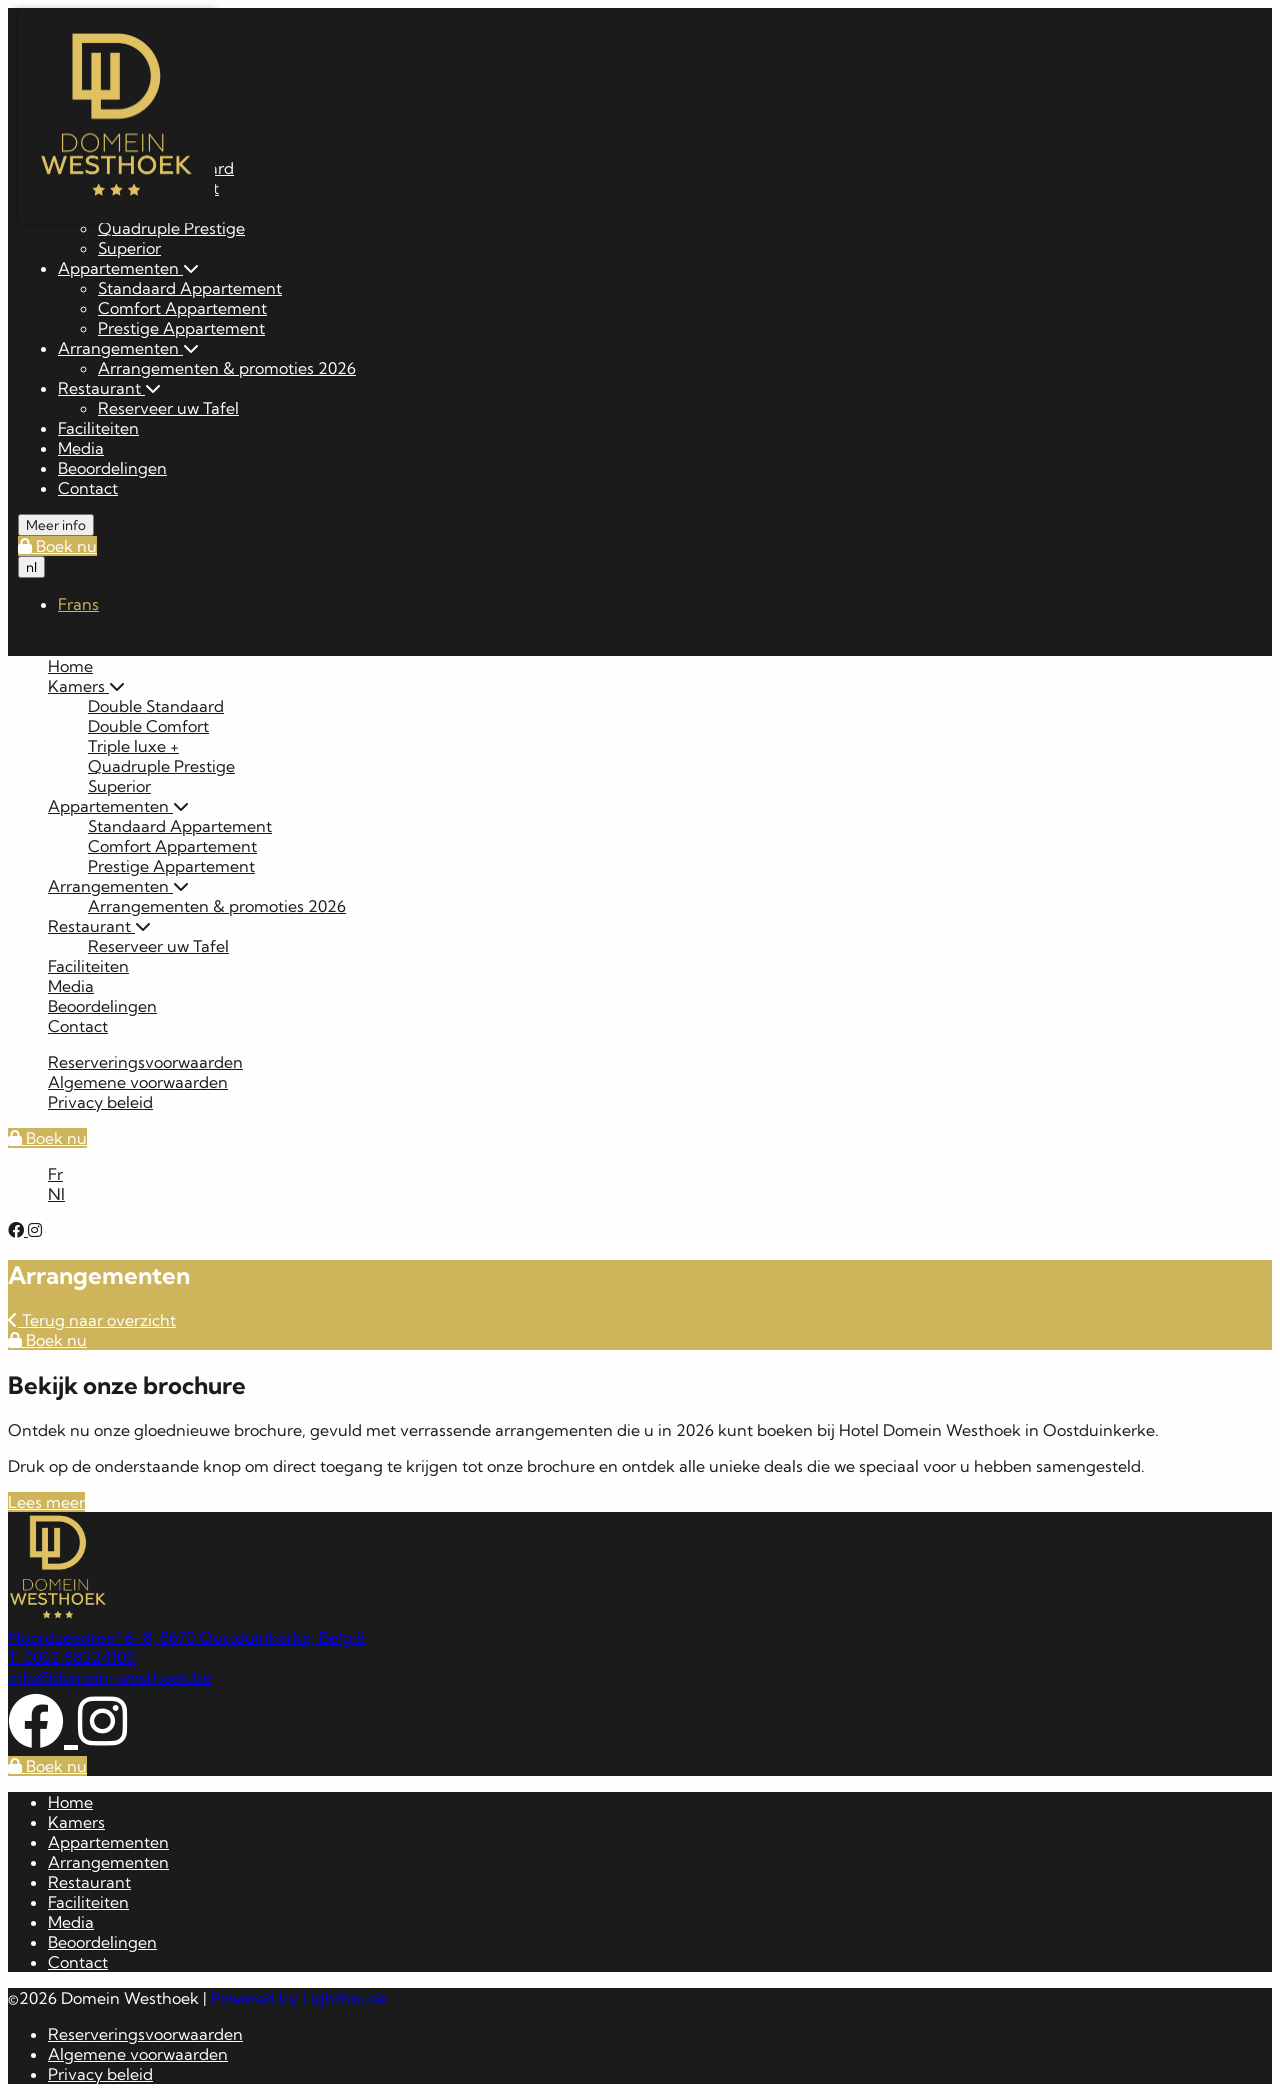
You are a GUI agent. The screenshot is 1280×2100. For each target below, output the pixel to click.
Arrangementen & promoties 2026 (227, 368)
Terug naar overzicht (92, 1320)
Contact (88, 488)
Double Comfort (148, 726)
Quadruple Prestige (171, 228)
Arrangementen (128, 348)
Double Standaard (156, 706)
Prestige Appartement (181, 328)
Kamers (86, 686)
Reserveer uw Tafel (168, 408)
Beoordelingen (112, 468)
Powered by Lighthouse (298, 1998)
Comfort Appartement (182, 308)
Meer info (56, 525)
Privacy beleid (100, 1102)
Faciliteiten (98, 428)
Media (81, 448)
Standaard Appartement (190, 288)
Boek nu (57, 546)
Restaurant (109, 388)
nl (31, 567)
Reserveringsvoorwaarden (145, 1062)
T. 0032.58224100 (71, 1657)
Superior (129, 248)
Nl (56, 1194)
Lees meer (46, 1502)
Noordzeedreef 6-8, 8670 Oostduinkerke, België (186, 1637)
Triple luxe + (133, 746)
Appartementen (128, 268)
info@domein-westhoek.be (110, 1677)
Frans (78, 604)
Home (70, 666)
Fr (55, 1174)
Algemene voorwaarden (138, 1082)
